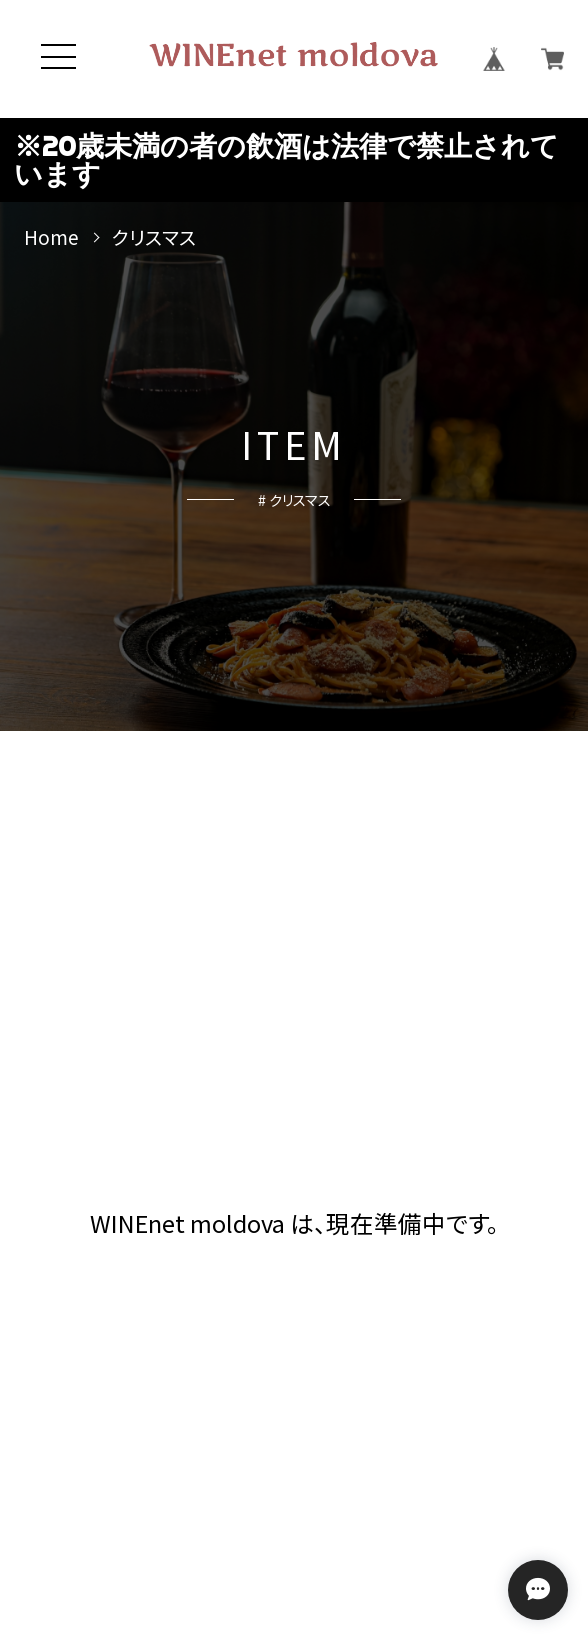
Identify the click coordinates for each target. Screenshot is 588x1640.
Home (51, 237)
